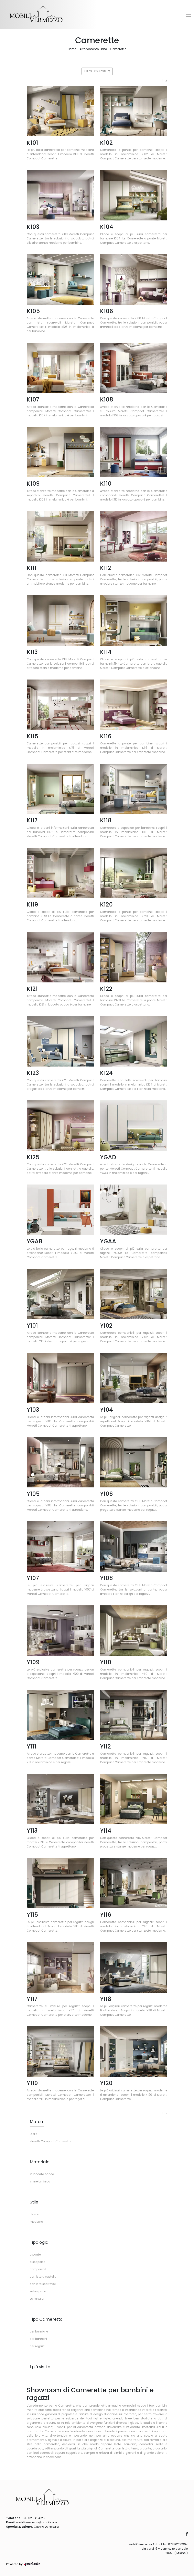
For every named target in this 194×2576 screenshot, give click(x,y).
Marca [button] (36, 2121)
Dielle (33, 2134)
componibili (38, 2269)
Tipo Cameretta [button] (46, 2319)
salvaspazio (38, 2291)
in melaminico (40, 2181)
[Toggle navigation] (188, 15)
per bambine (39, 2331)
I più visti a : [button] (41, 2367)
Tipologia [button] (39, 2242)
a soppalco (37, 2262)
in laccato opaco (42, 2174)
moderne (36, 2222)
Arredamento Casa (93, 49)
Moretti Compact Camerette (51, 2141)
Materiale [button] (40, 2162)
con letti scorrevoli (43, 2284)
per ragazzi (37, 2346)
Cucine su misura (46, 2527)
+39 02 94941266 (34, 2518)
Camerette (118, 49)
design (34, 2214)
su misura (37, 2299)
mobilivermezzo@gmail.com (36, 2522)
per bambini (38, 2339)
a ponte (35, 2254)
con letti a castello (43, 2277)
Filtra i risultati (97, 71)
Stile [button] (34, 2202)
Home (72, 49)
